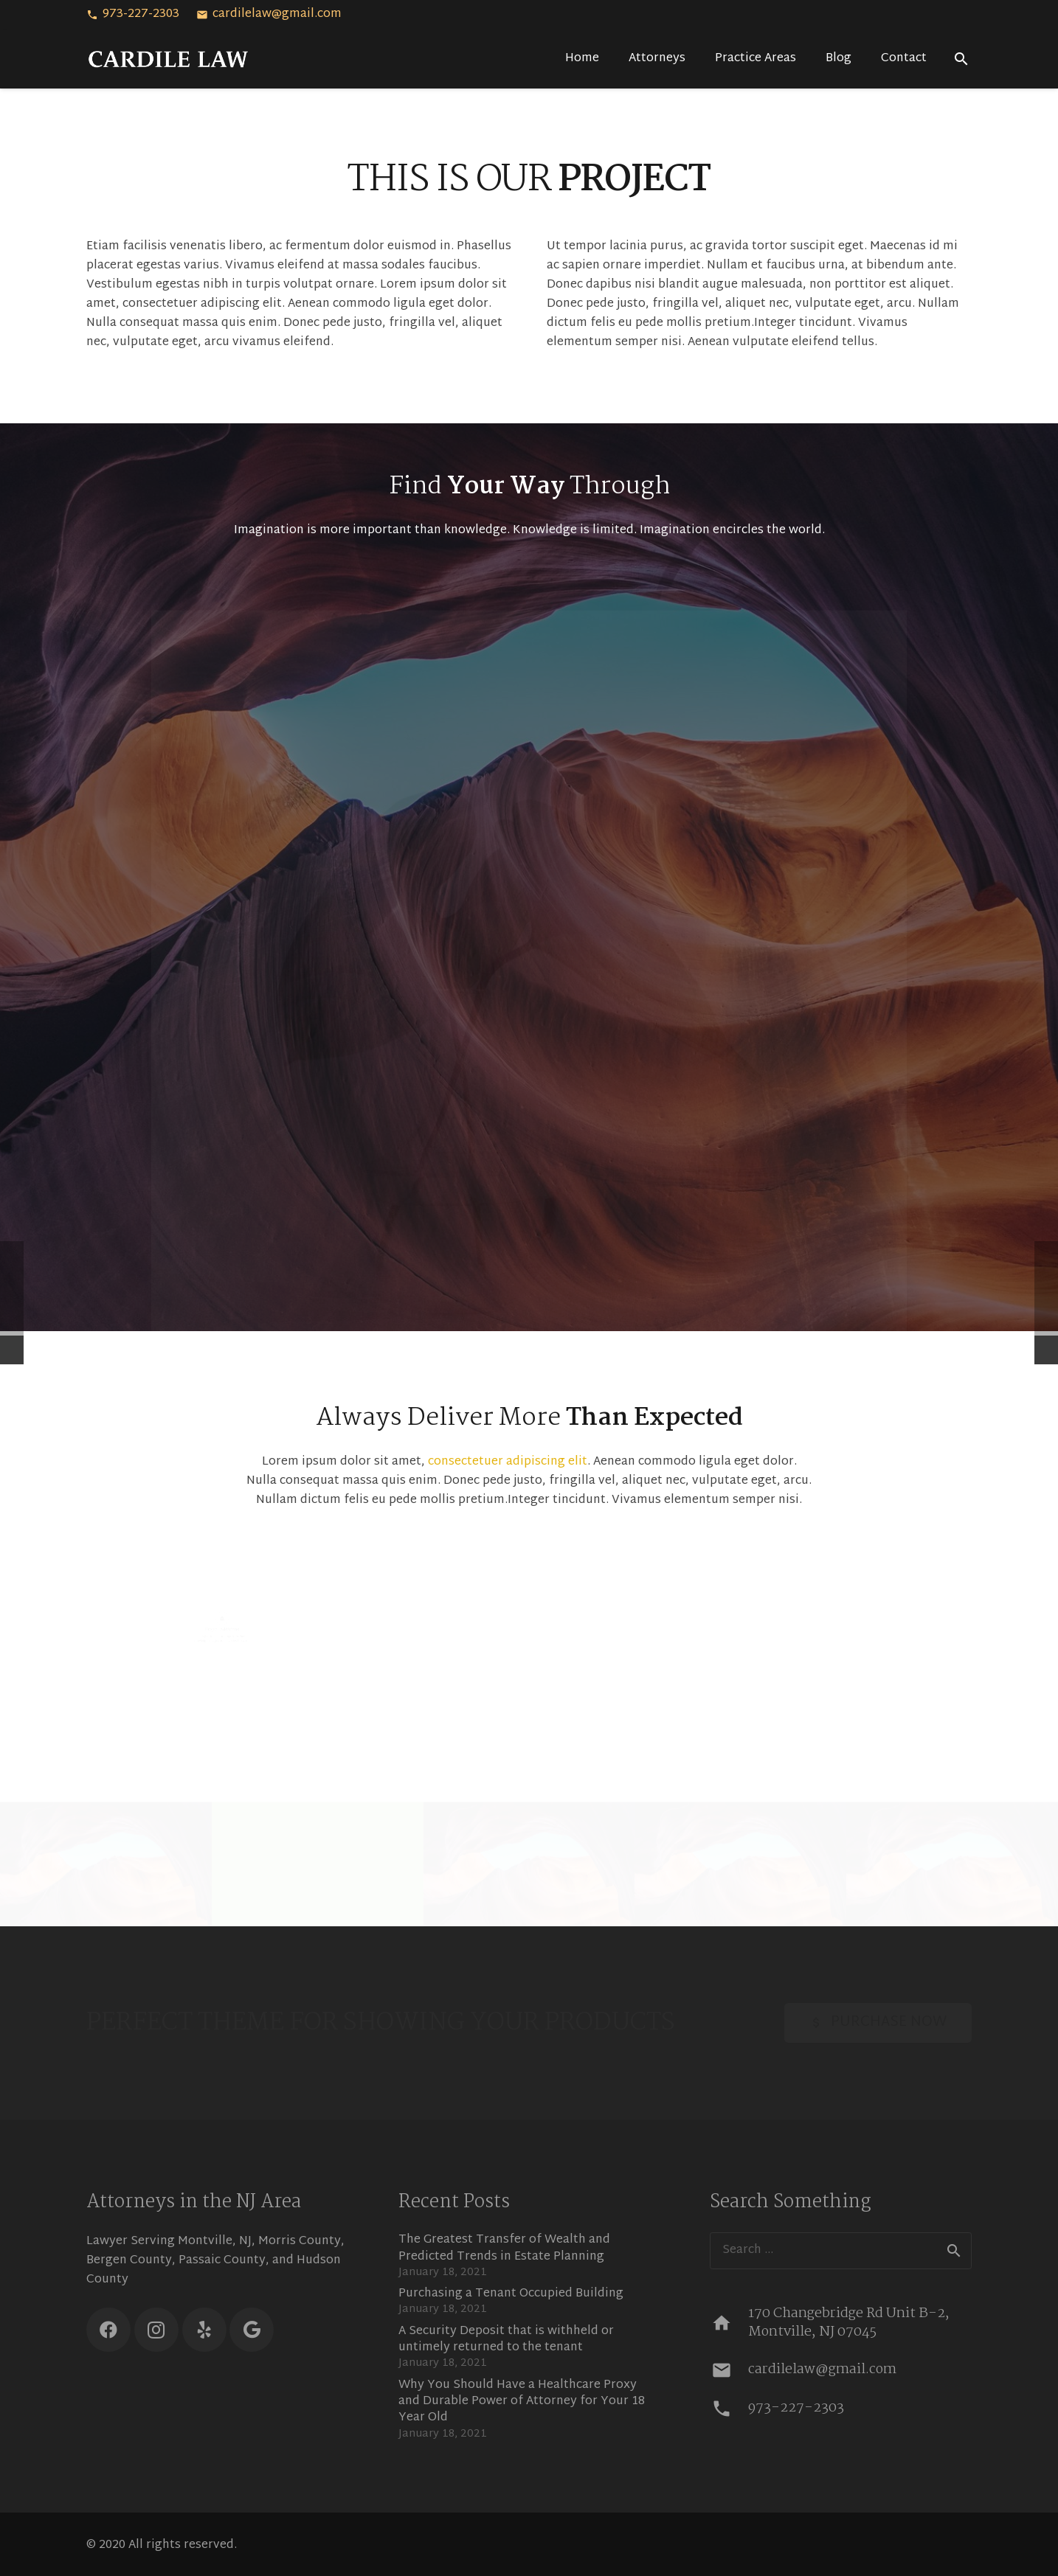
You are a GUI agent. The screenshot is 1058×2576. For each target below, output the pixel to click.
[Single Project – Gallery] (740, 1862)
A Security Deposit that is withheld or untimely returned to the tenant (506, 2339)
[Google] (251, 2330)
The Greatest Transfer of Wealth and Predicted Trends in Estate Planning (504, 2248)
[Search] (961, 59)
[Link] (168, 59)
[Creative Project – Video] (529, 1862)
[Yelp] (204, 2330)
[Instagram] (156, 2330)
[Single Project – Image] (106, 1862)
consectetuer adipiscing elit (507, 1462)
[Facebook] (108, 2330)
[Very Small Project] (952, 1862)
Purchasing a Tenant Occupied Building (510, 2294)
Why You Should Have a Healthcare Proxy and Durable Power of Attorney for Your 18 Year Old (521, 2402)
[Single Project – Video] (317, 1862)
